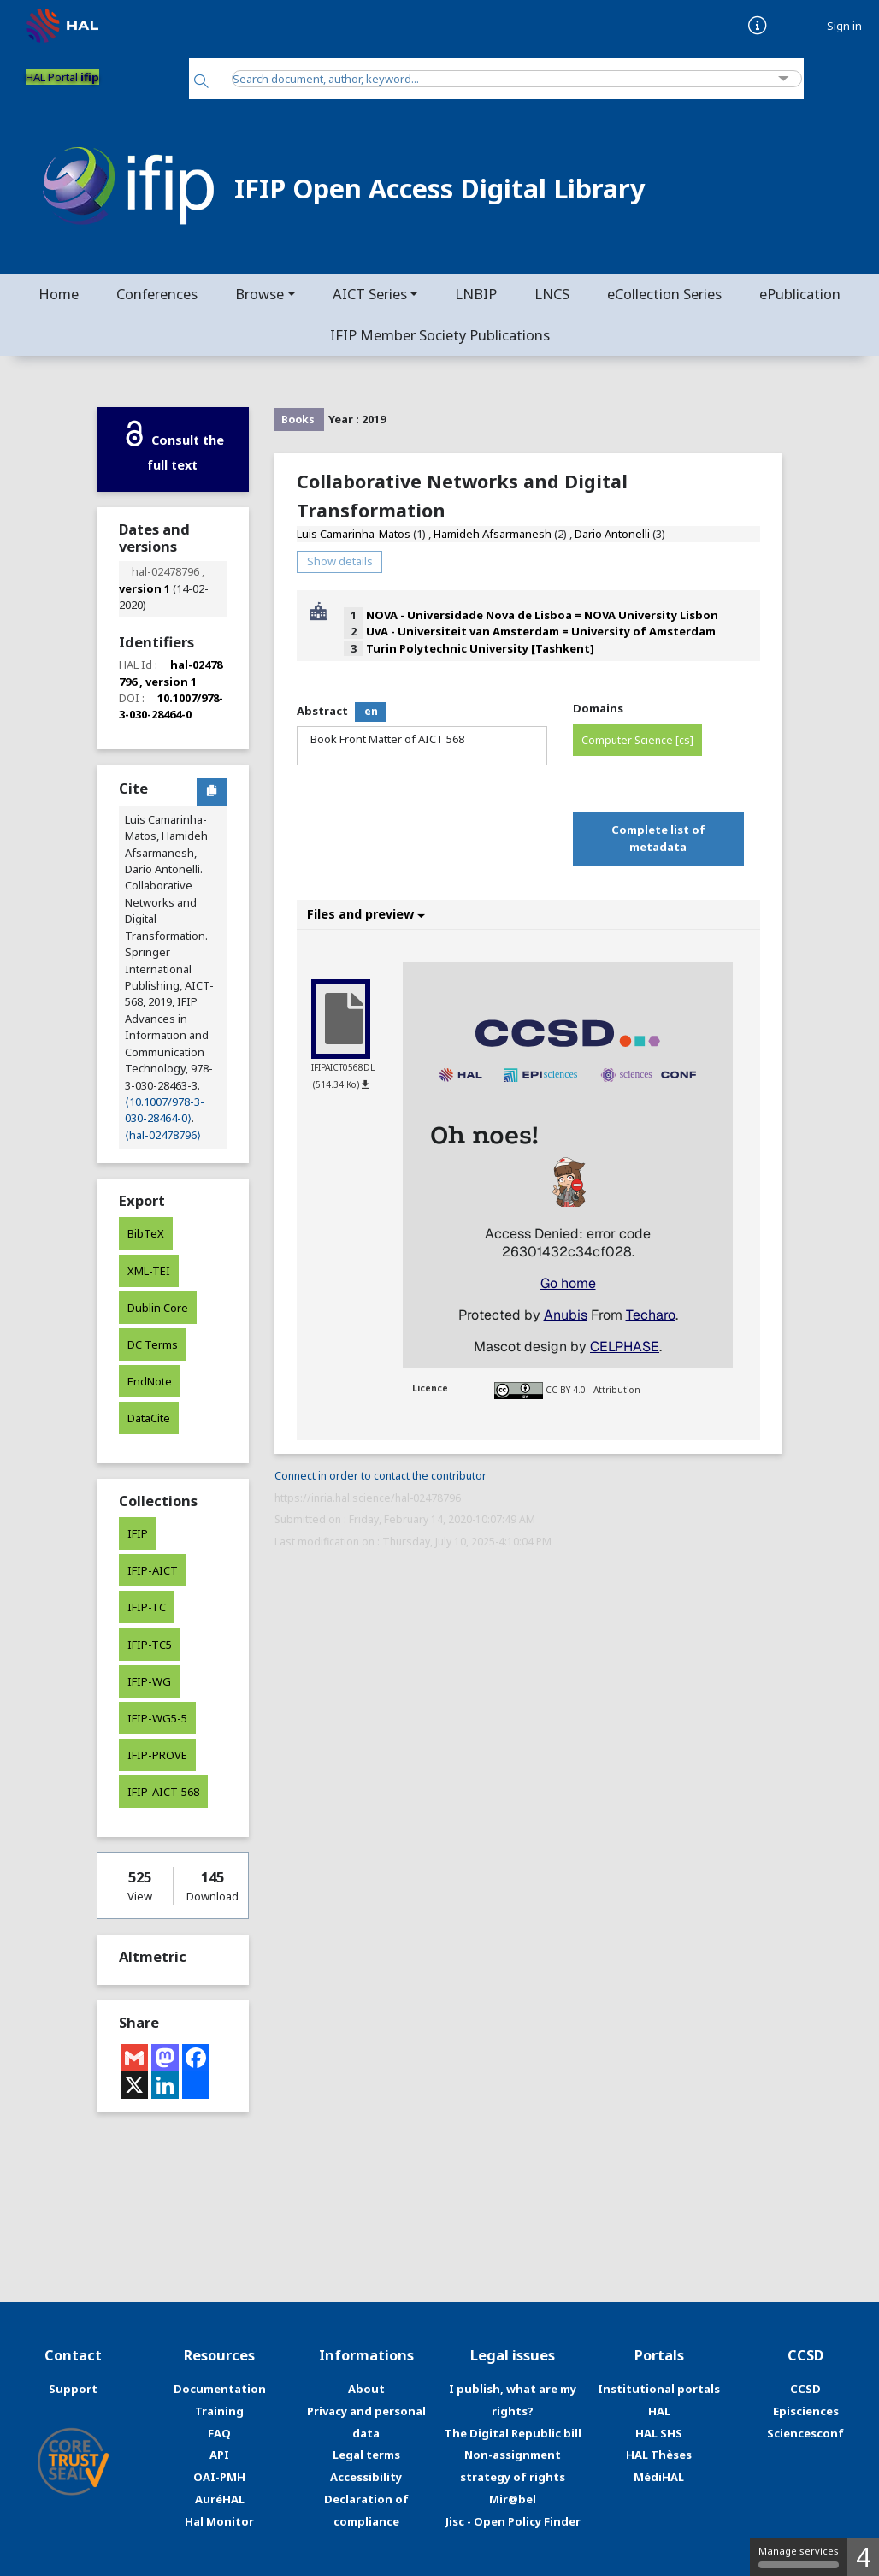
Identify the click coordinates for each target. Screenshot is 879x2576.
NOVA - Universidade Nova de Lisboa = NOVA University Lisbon (542, 615)
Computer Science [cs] (637, 740)
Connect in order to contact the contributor (380, 1475)
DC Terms (152, 1344)
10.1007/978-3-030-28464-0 (171, 706)
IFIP (137, 1533)
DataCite (148, 1418)
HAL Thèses (659, 2454)
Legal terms (366, 2454)
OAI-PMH (219, 2476)
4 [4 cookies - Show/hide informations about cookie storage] (863, 2556)
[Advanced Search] (783, 79)
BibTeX (145, 1233)
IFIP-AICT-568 (163, 1791)
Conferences (157, 294)
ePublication (800, 294)
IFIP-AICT (152, 1570)
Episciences (806, 2411)
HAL (659, 2411)
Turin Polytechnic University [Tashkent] (480, 648)
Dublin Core (157, 1307)
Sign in (844, 26)
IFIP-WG (149, 1681)
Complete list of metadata (658, 838)
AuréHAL (220, 2499)
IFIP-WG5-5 (157, 1718)
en (371, 711)
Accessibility (366, 2476)
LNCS (551, 294)
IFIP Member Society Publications (440, 335)
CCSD (805, 2388)
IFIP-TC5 (149, 1644)
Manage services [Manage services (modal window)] (798, 2556)
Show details (340, 561)
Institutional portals (659, 2388)
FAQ (219, 2433)
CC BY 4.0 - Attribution (593, 1390)
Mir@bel (512, 2499)
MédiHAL (659, 2476)
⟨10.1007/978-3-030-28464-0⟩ (164, 1110)
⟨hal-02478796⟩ (163, 1135)
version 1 (144, 588)
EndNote (149, 1381)
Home (58, 294)
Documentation (220, 2388)
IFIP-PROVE (157, 1755)
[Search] (201, 82)
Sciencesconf (805, 2433)
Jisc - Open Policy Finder (513, 2521)
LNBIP (476, 294)
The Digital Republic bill (513, 2433)
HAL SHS (658, 2433)
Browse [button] (259, 294)
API (219, 2454)
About (366, 2388)
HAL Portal (62, 77)
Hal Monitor (219, 2521)
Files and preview (366, 914)
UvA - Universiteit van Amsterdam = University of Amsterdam (541, 631)
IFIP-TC (146, 1607)
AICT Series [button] (370, 294)
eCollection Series (664, 294)
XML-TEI (148, 1271)
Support (73, 2388)
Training (219, 2411)
